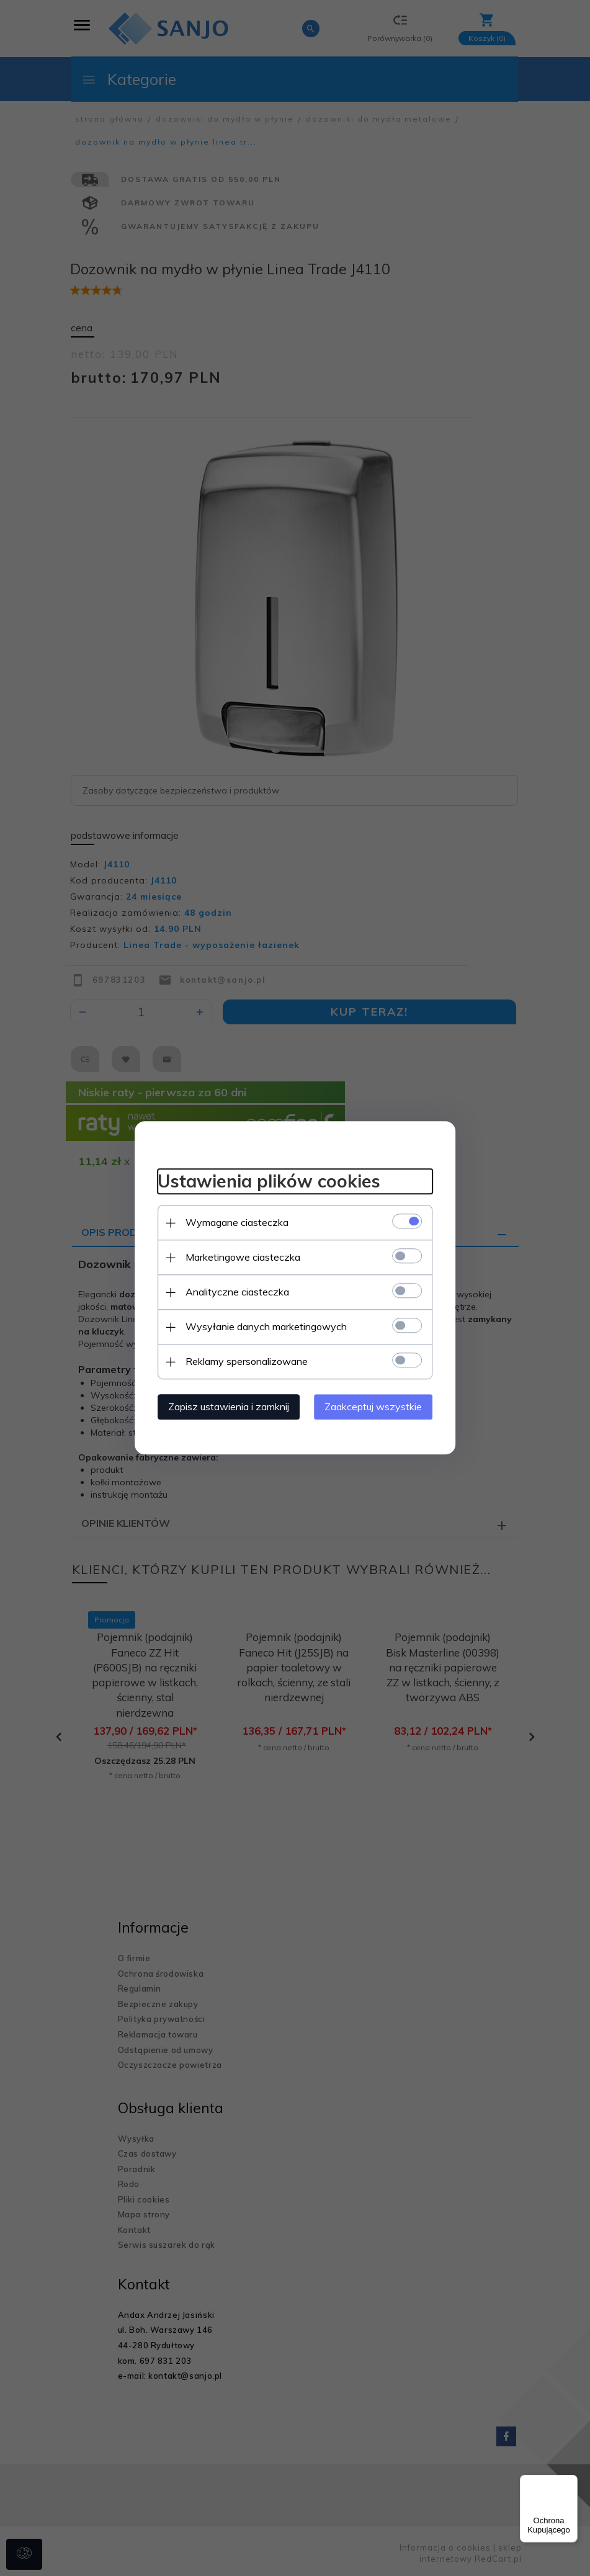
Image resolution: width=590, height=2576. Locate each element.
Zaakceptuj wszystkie (378, 1406)
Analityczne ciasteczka (232, 1292)
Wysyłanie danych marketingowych (261, 1326)
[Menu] (570, 2482)
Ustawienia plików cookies (264, 1180)
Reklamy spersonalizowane (242, 1361)
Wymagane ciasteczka (232, 1222)
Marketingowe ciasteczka (238, 1257)
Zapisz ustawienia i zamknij (223, 1406)
